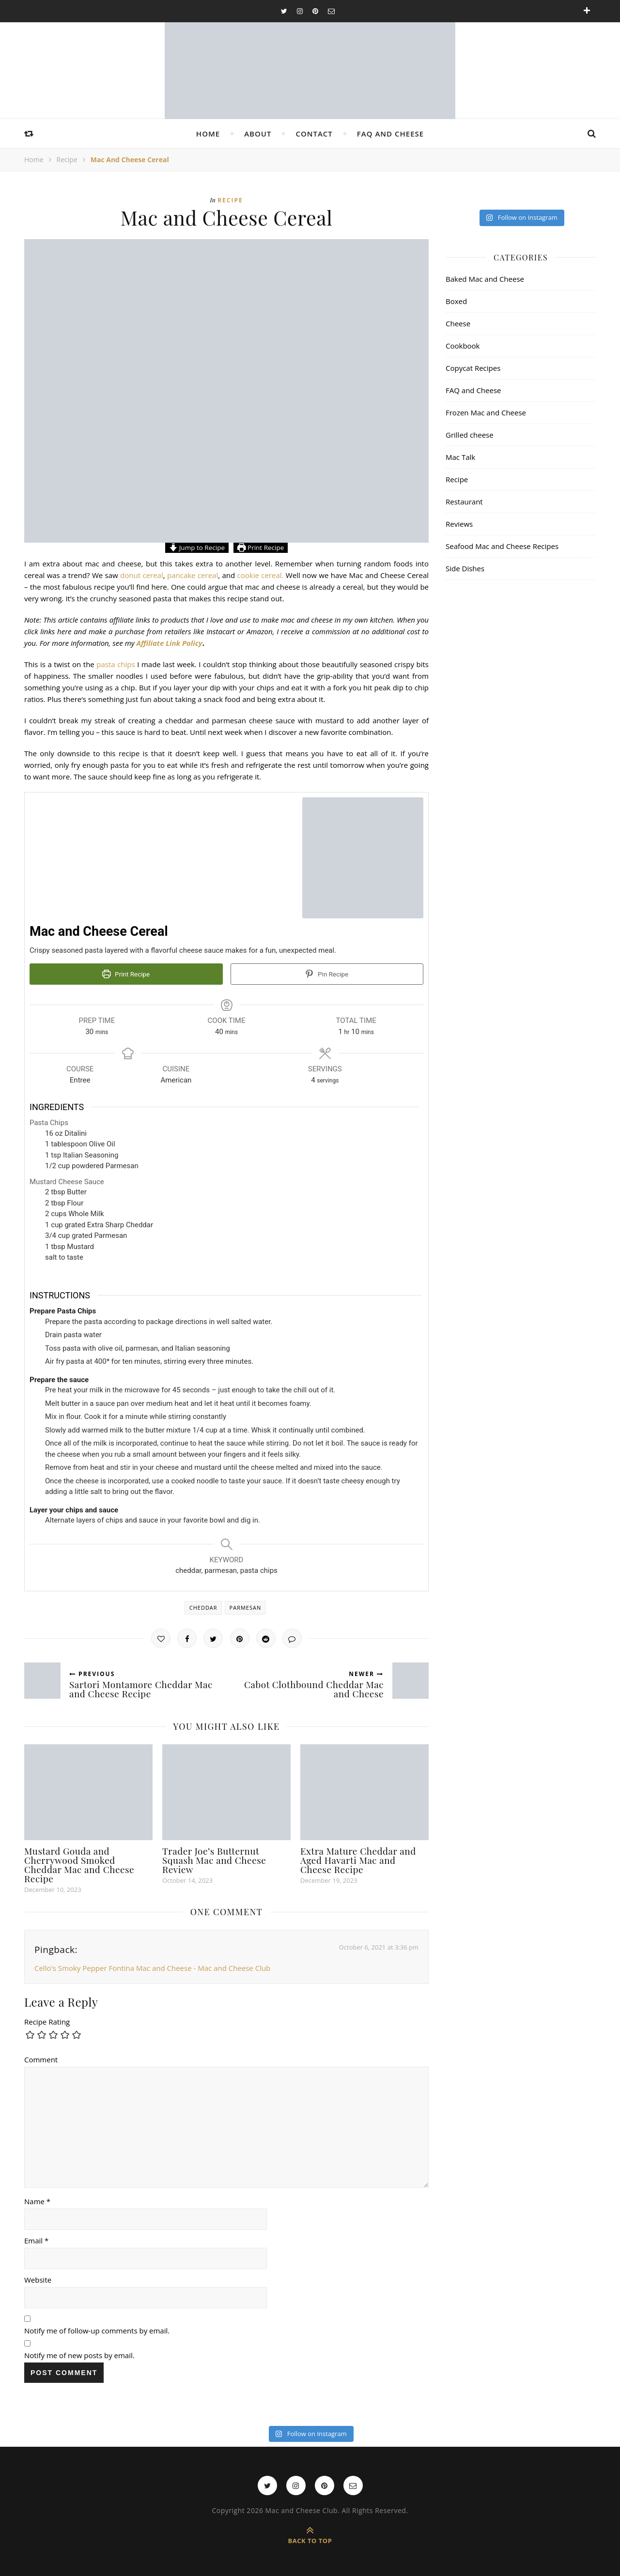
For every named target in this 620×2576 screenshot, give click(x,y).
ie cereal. (268, 575)
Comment (41, 2057)
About (257, 133)
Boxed (456, 301)
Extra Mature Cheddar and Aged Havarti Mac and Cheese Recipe (358, 1858)
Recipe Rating (47, 2020)
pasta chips (116, 664)
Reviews (459, 524)
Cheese (458, 323)
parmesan (246, 1605)
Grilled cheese (470, 435)
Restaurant (464, 501)
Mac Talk (460, 457)
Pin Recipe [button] (326, 974)
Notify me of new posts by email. (79, 2353)
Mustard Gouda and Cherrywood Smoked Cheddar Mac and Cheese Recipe (79, 1863)
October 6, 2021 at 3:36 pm (378, 1945)
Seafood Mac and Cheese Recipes (502, 546)
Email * (36, 2238)
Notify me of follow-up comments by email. (97, 2328)
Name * (37, 2199)
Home (208, 133)
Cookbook (463, 346)
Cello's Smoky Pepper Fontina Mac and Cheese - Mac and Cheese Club (152, 1966)
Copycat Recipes (473, 368)
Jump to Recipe (197, 547)
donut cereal (141, 575)
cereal (208, 575)
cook (245, 575)
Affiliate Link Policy (169, 643)
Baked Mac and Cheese (485, 279)
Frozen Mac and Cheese (486, 412)
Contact (313, 133)
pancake (181, 575)
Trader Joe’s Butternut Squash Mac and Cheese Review (214, 1858)
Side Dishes (465, 568)
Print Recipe (260, 547)
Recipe (67, 159)
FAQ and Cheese (390, 133)
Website (37, 2278)
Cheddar (203, 1605)
